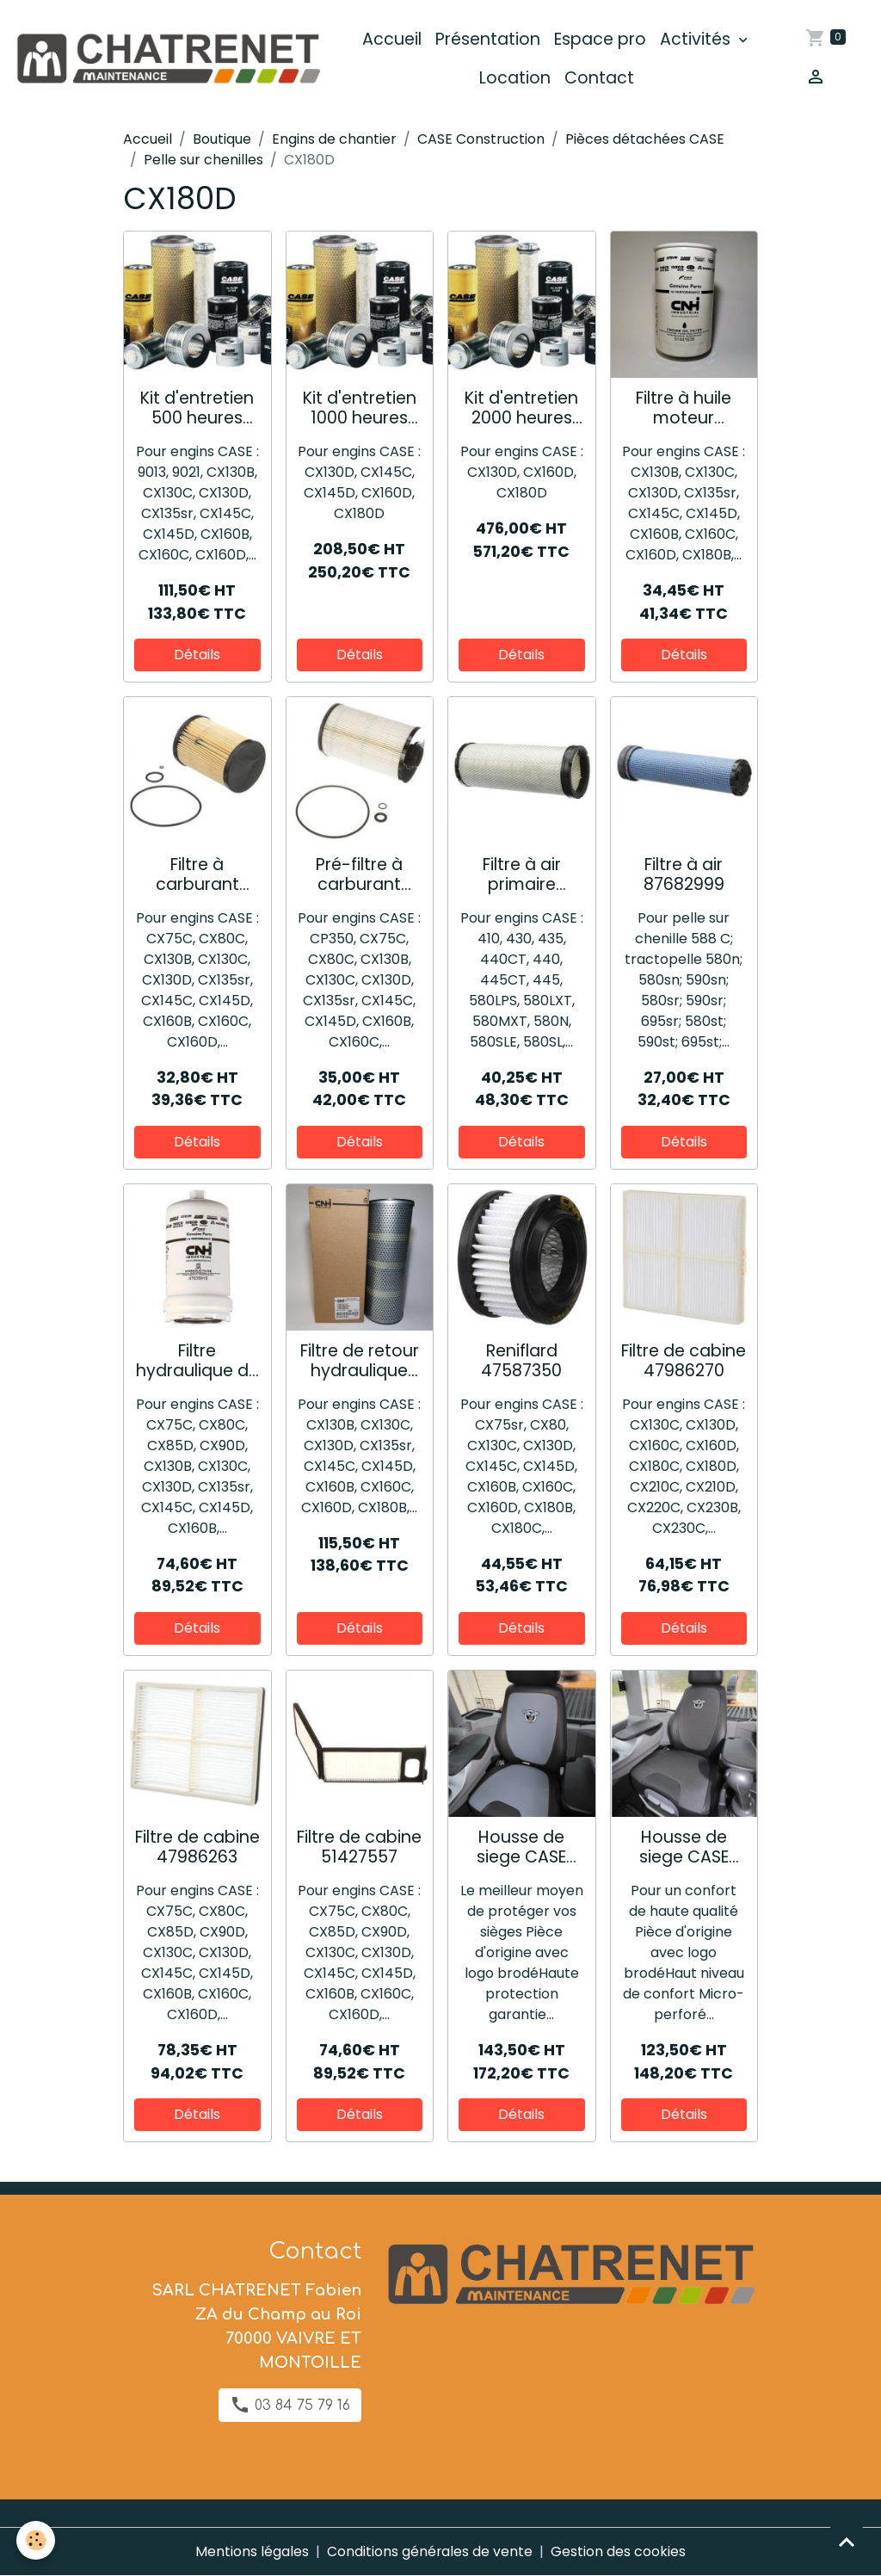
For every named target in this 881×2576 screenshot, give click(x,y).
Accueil (392, 39)
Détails (197, 654)
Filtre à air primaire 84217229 (522, 874)
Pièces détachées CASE (644, 139)
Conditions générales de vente (430, 2551)
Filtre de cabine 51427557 (359, 1847)
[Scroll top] (846, 2541)
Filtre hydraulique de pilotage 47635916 (197, 1361)
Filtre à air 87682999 (684, 874)
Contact (600, 78)
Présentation (488, 39)
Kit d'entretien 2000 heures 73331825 (521, 408)
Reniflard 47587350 (521, 1361)
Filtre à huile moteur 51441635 (683, 408)
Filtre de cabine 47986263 (197, 1847)
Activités (698, 39)
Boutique (222, 139)
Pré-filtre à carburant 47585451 (359, 874)
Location (515, 78)
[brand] (168, 59)
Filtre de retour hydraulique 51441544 (359, 1361)
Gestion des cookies (619, 2551)
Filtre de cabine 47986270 (683, 1361)
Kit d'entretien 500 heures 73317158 (197, 408)
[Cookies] (36, 2540)
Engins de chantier (334, 139)
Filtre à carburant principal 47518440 (197, 874)
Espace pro (601, 39)
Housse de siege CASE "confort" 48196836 (684, 1847)
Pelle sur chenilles (203, 160)
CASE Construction (481, 139)
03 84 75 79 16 (290, 2404)
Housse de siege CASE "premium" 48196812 (521, 1847)
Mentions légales (252, 2551)
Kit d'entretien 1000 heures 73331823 (359, 408)
